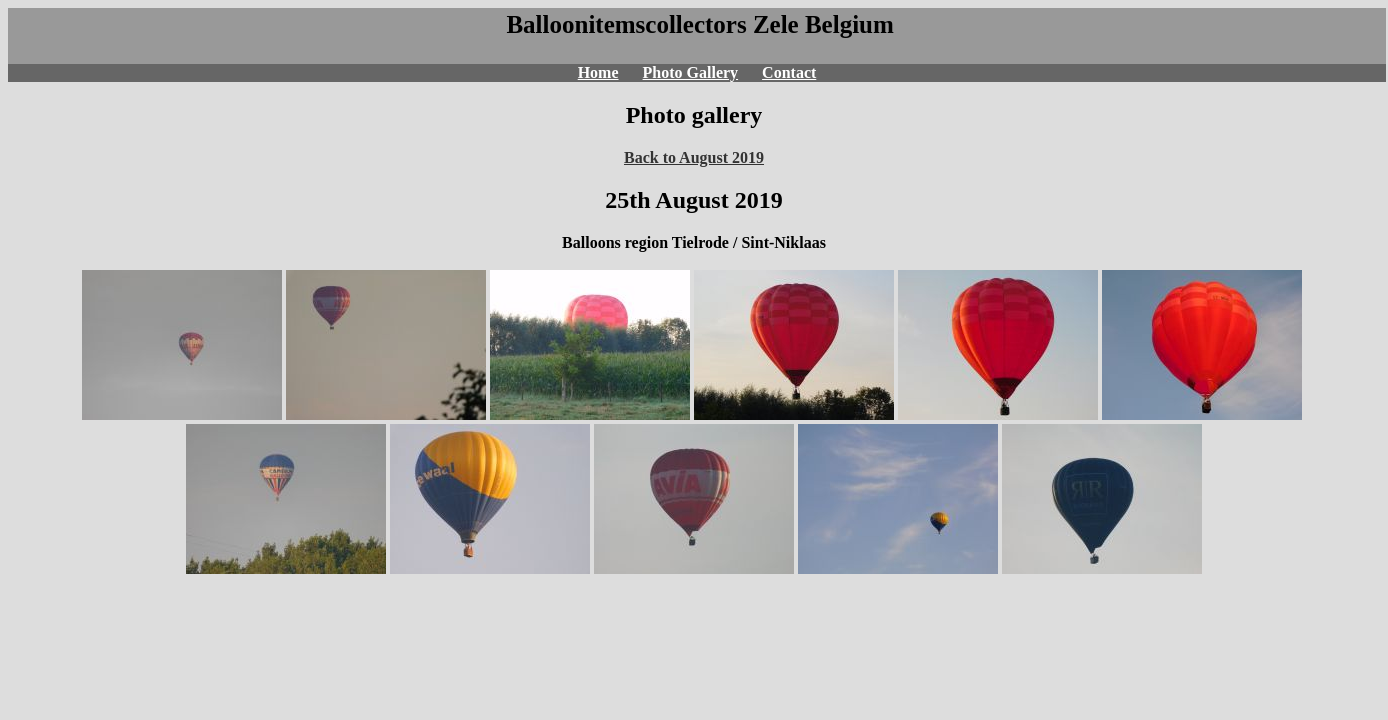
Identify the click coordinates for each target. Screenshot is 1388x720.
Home (598, 72)
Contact (789, 72)
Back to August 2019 (694, 157)
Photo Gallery (691, 72)
